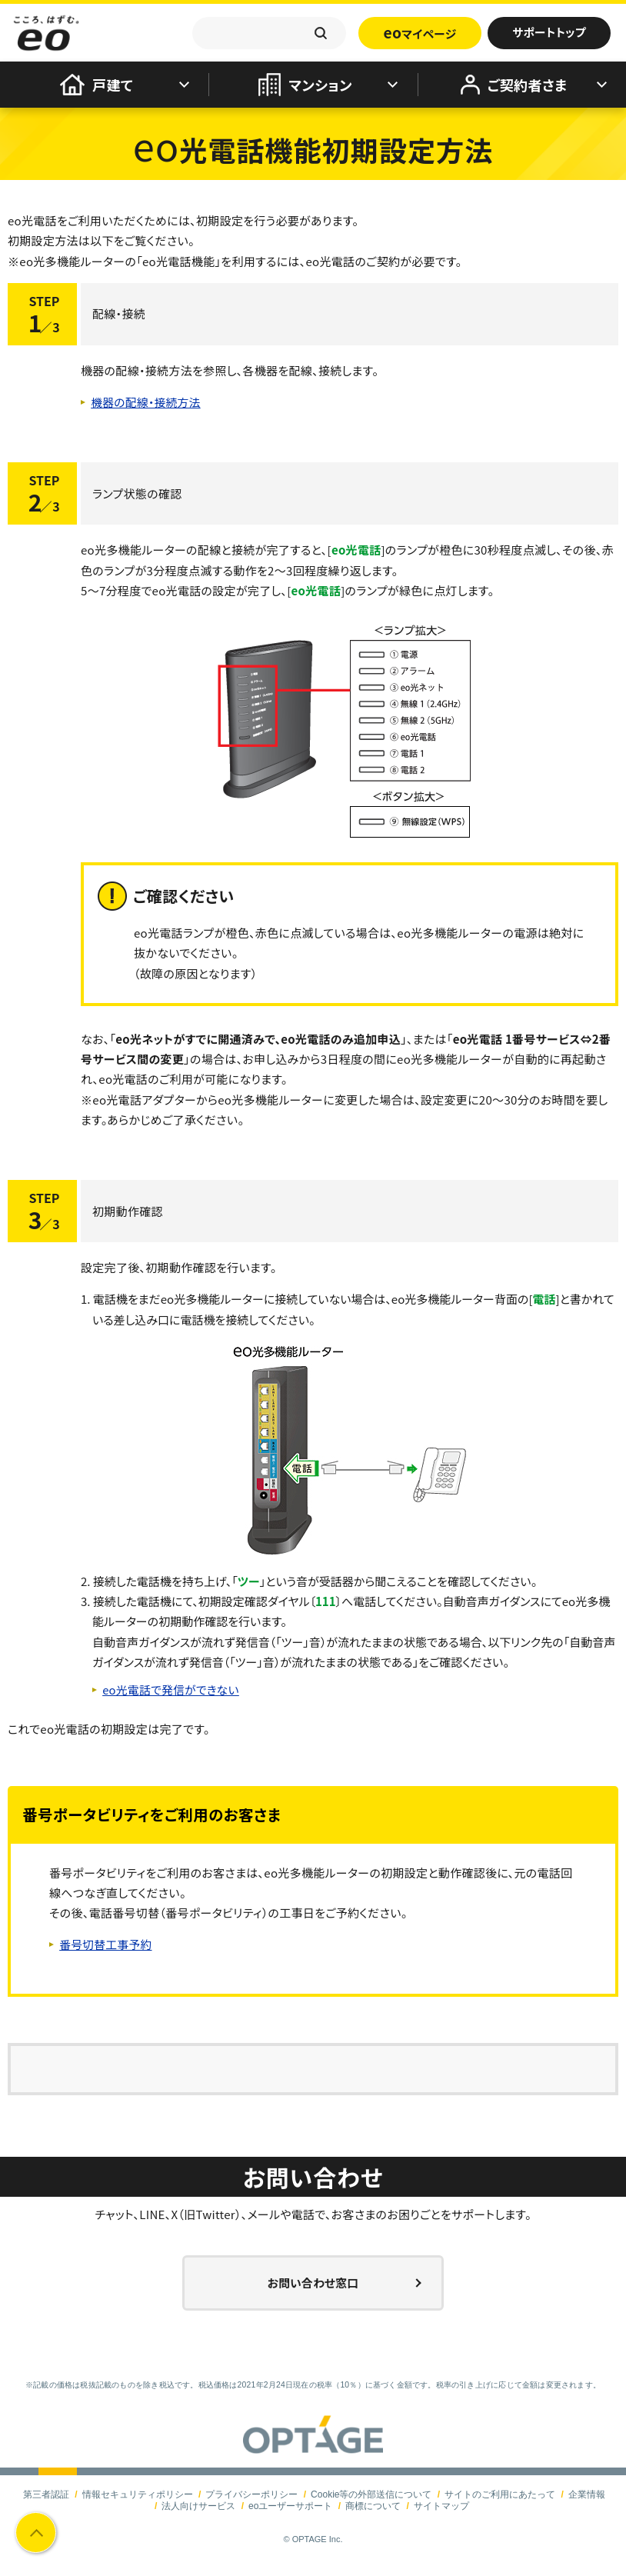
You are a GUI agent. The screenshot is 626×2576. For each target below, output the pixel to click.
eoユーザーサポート (290, 2506)
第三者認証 (47, 2494)
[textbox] (269, 33)
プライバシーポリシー (252, 2494)
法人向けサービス (199, 2506)
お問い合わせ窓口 (313, 2282)
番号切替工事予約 (108, 1944)
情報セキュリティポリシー (137, 2494)
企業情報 (586, 2494)
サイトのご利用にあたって (500, 2494)
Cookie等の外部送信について (371, 2494)
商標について (373, 2506)
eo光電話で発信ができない (173, 1689)
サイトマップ (441, 2506)
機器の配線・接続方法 (148, 402)
